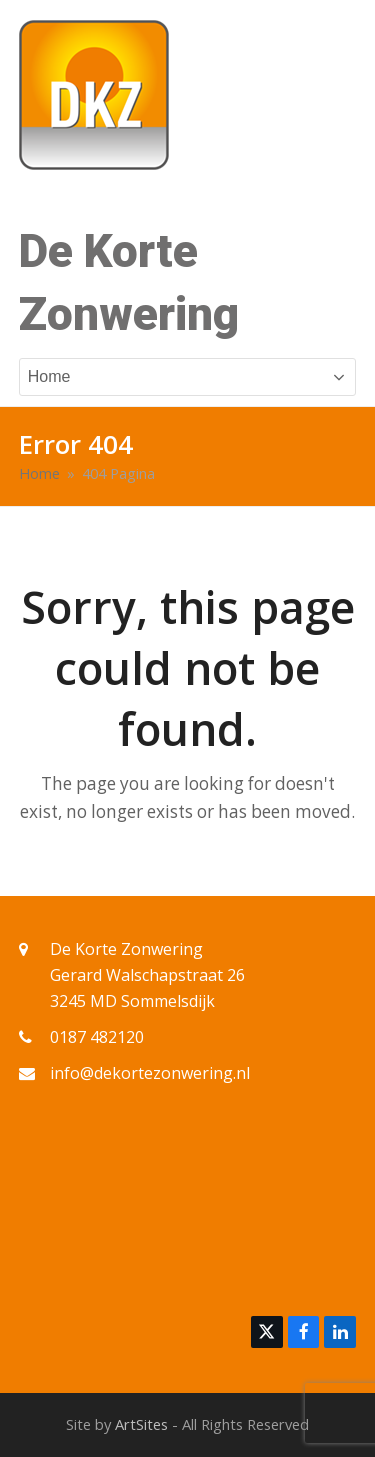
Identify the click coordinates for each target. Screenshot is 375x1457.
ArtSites (141, 1424)
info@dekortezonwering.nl (150, 1073)
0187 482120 (97, 1037)
